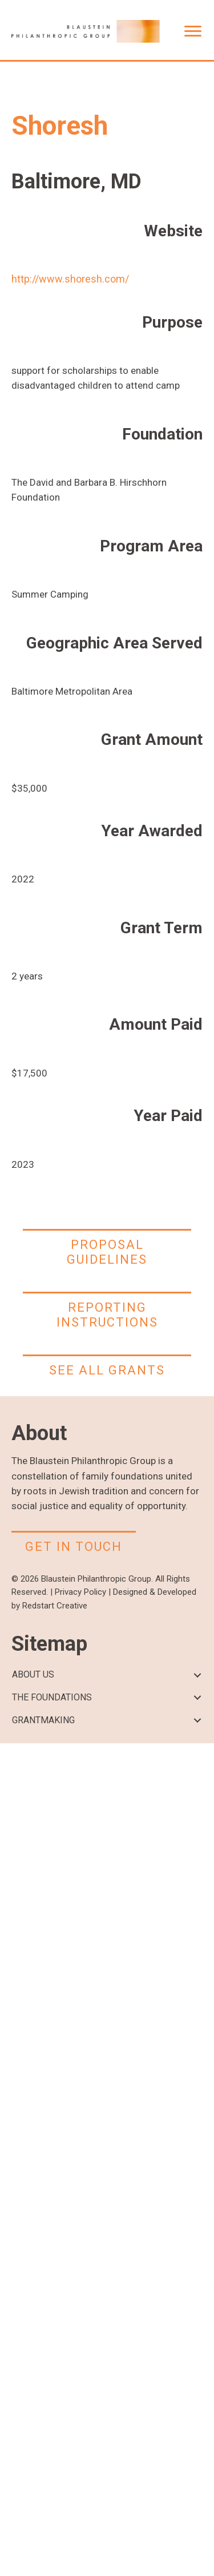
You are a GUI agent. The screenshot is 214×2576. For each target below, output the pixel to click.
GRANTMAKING (43, 1720)
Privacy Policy (80, 1592)
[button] (197, 1675)
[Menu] (193, 31)
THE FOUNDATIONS (52, 1697)
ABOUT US (33, 1674)
